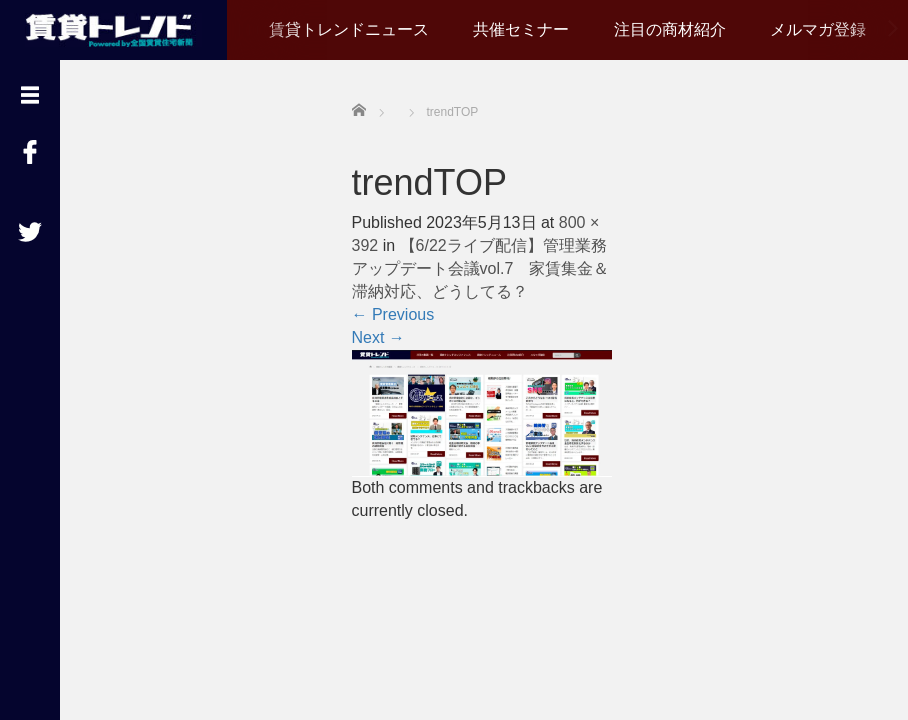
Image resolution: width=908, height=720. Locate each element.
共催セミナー (521, 29)
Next (378, 337)
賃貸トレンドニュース (349, 29)
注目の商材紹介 (670, 29)
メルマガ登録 (818, 29)
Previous (393, 314)
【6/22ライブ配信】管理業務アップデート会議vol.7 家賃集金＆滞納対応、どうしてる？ (481, 268)
